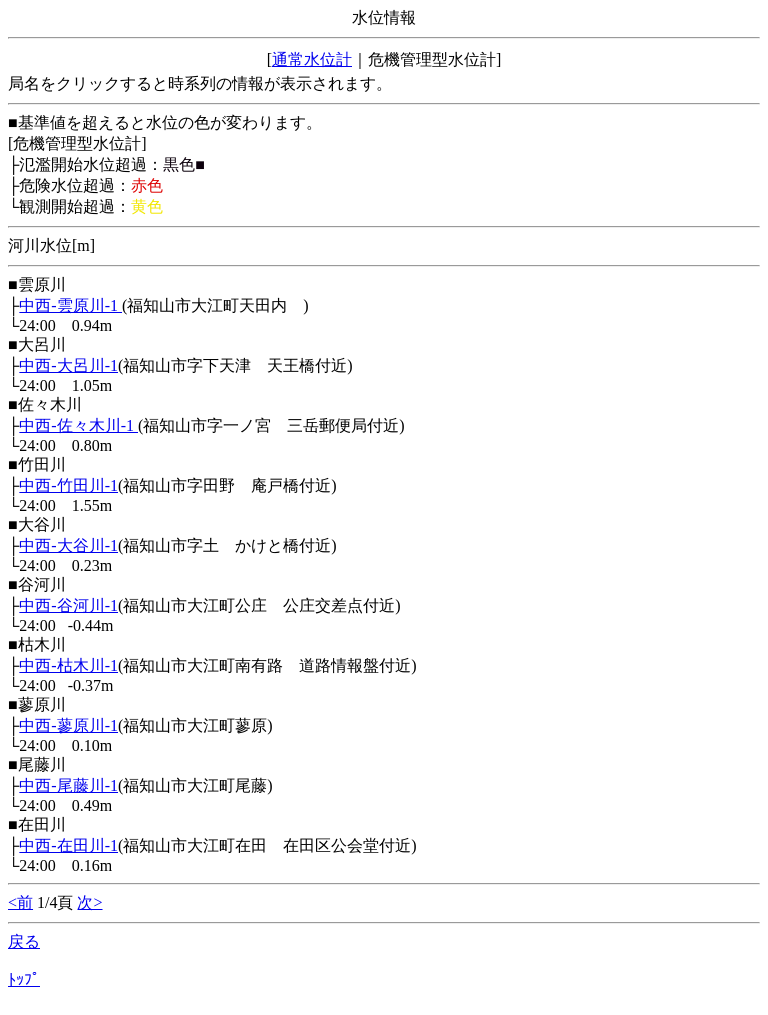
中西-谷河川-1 (68, 605)
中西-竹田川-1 (68, 485)
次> (89, 902)
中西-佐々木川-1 (78, 425)
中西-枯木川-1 (68, 665)
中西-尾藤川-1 (68, 785)
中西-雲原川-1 (70, 305)
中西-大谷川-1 (68, 545)
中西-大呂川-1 (68, 365)
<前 (20, 902)
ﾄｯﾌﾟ (24, 979)
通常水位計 (312, 59)
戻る (24, 941)
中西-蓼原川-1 (68, 725)
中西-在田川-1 (68, 845)
